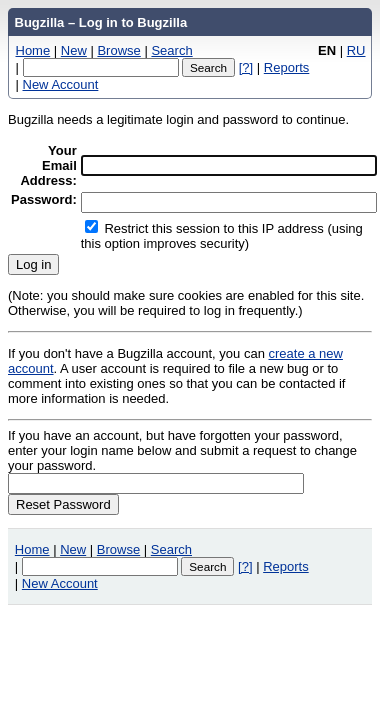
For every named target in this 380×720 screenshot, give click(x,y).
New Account (61, 84)
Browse (118, 50)
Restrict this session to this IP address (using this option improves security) (222, 236)
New (74, 50)
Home (33, 50)
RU (356, 50)
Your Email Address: (48, 165)
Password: (44, 199)
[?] (246, 67)
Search (171, 50)
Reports (287, 67)
